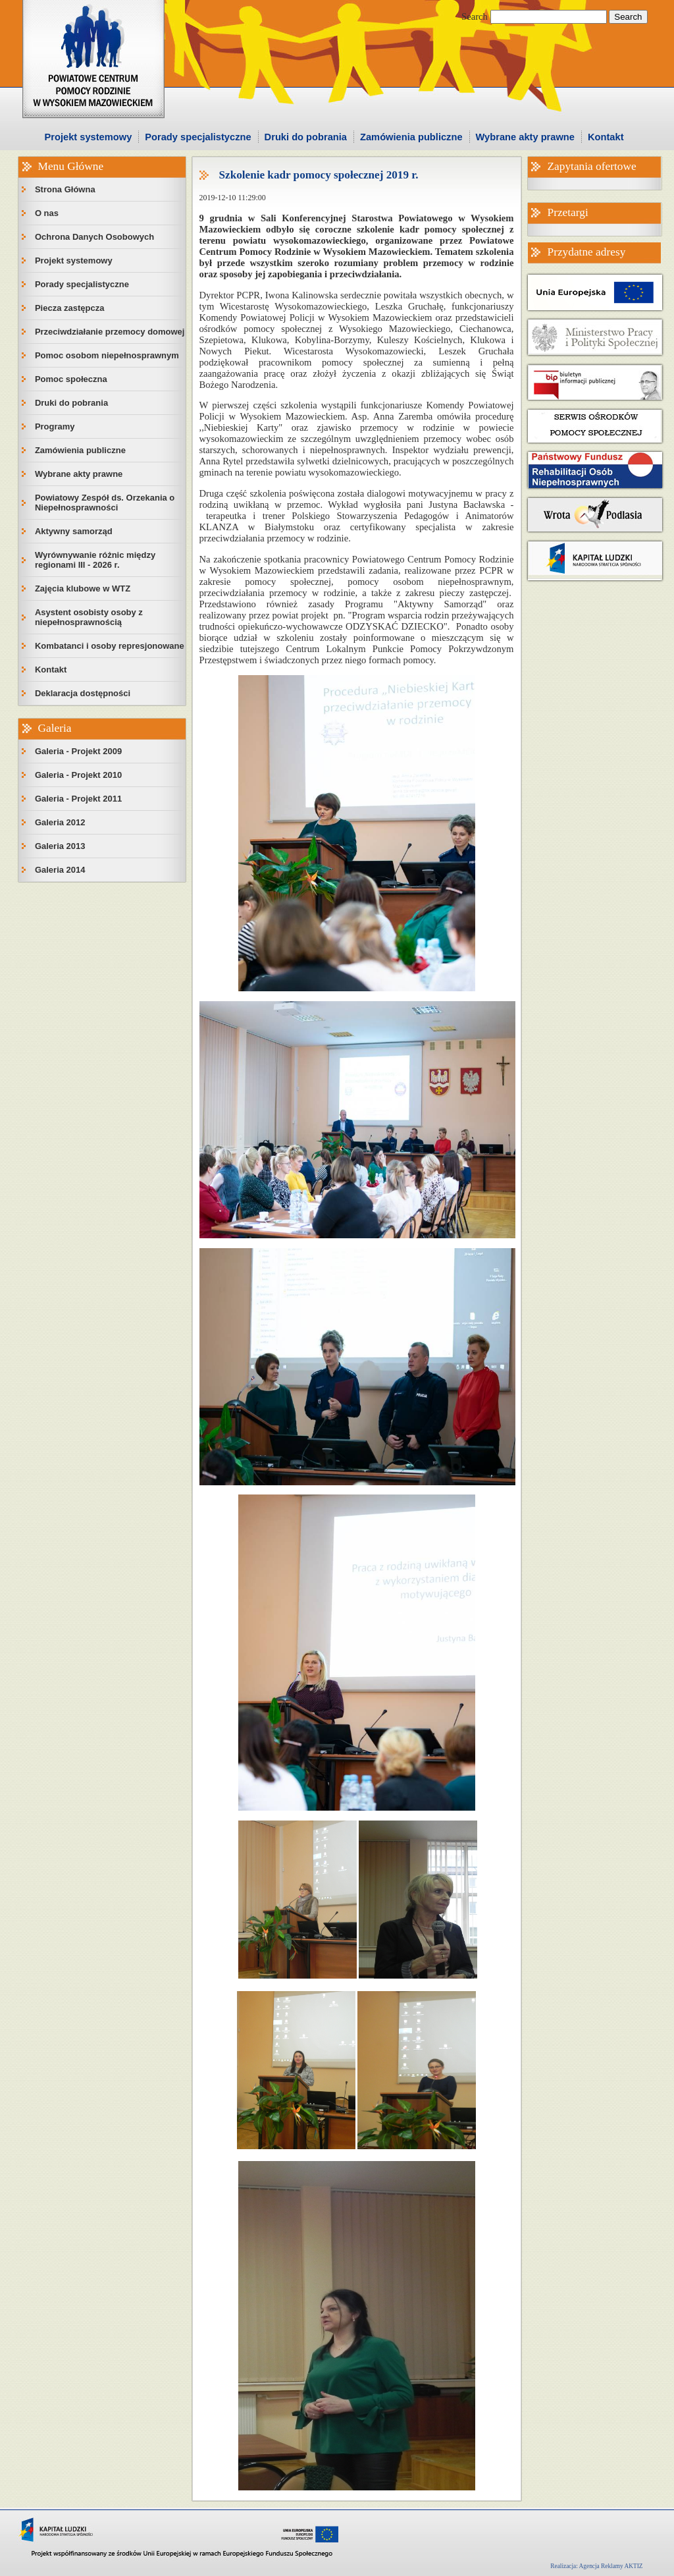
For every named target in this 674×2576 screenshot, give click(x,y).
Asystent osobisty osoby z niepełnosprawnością (89, 617)
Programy (55, 426)
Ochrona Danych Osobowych (94, 237)
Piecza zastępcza (70, 308)
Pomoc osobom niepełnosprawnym (107, 355)
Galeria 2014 (60, 870)
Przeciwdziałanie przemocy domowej (110, 332)
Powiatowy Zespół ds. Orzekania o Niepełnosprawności (104, 502)
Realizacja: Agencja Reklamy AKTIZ (596, 2566)
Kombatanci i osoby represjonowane (109, 646)
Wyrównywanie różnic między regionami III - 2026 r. (95, 560)
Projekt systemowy (88, 137)
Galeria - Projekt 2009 (78, 751)
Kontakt (606, 137)
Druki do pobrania (306, 137)
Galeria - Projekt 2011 (78, 799)
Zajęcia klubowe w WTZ (82, 588)
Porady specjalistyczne (198, 137)
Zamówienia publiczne (411, 137)
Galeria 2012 (60, 822)
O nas (47, 213)
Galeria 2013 (60, 846)
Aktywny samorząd (74, 531)
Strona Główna (65, 189)
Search (474, 16)
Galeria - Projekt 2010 (78, 775)
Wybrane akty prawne (525, 137)
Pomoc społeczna (71, 379)
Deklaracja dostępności (82, 693)
